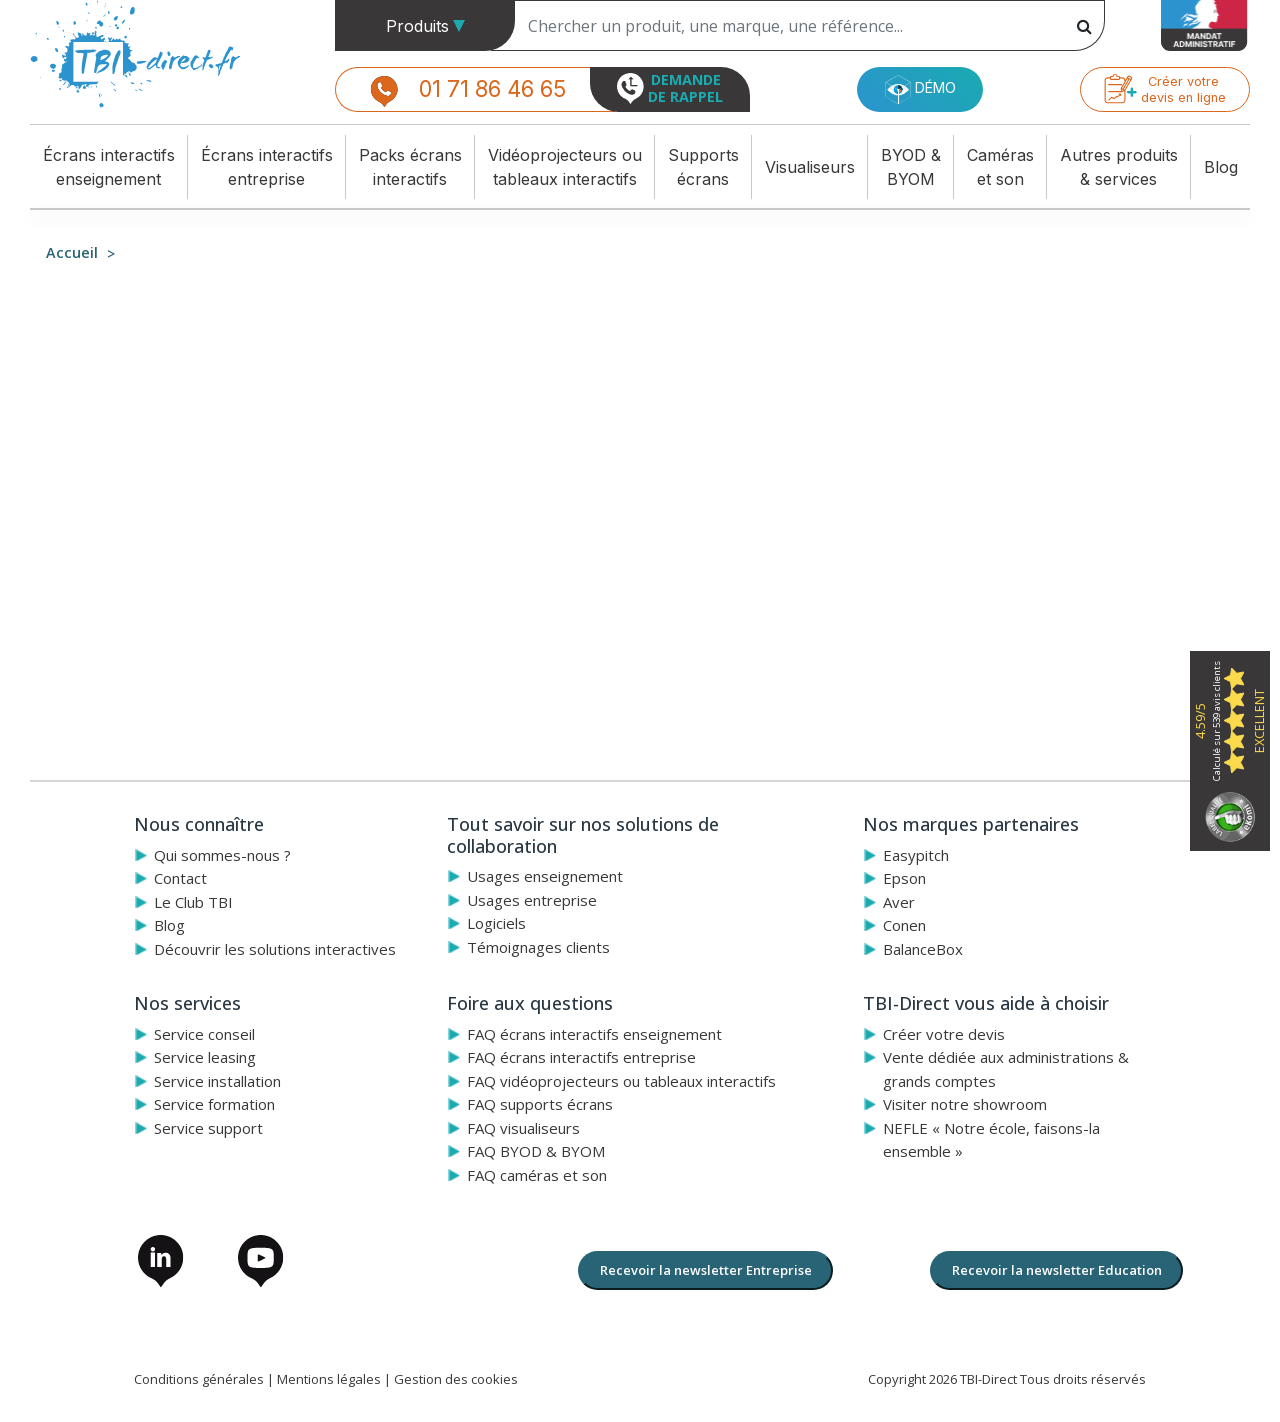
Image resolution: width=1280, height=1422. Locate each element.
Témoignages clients (538, 947)
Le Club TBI (193, 902)
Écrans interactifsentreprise (267, 167)
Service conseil (204, 1034)
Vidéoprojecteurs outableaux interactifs (565, 167)
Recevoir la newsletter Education (1057, 1270)
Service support (208, 1128)
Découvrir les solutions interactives (275, 949)
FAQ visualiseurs (523, 1128)
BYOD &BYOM (911, 167)
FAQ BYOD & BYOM (536, 1151)
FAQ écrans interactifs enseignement (594, 1034)
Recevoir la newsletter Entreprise (706, 1270)
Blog (1221, 167)
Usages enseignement (545, 876)
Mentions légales (329, 1379)
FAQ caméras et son (537, 1175)
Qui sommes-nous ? (222, 855)
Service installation (217, 1081)
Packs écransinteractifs (410, 167)
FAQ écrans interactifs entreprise (581, 1057)
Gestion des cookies (456, 1379)
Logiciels (496, 923)
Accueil (72, 252)
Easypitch (916, 855)
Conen (904, 925)
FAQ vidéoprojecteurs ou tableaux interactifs (621, 1081)
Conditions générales (199, 1379)
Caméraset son (1000, 167)
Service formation (214, 1104)
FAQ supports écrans (540, 1104)
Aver (899, 902)
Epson (904, 878)
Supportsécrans (703, 167)
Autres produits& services (1119, 167)
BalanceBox (923, 949)
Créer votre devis (944, 1034)
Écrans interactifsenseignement (109, 167)
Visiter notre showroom (965, 1104)
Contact (180, 878)
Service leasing (205, 1057)
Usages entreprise (532, 900)
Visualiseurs (810, 167)
